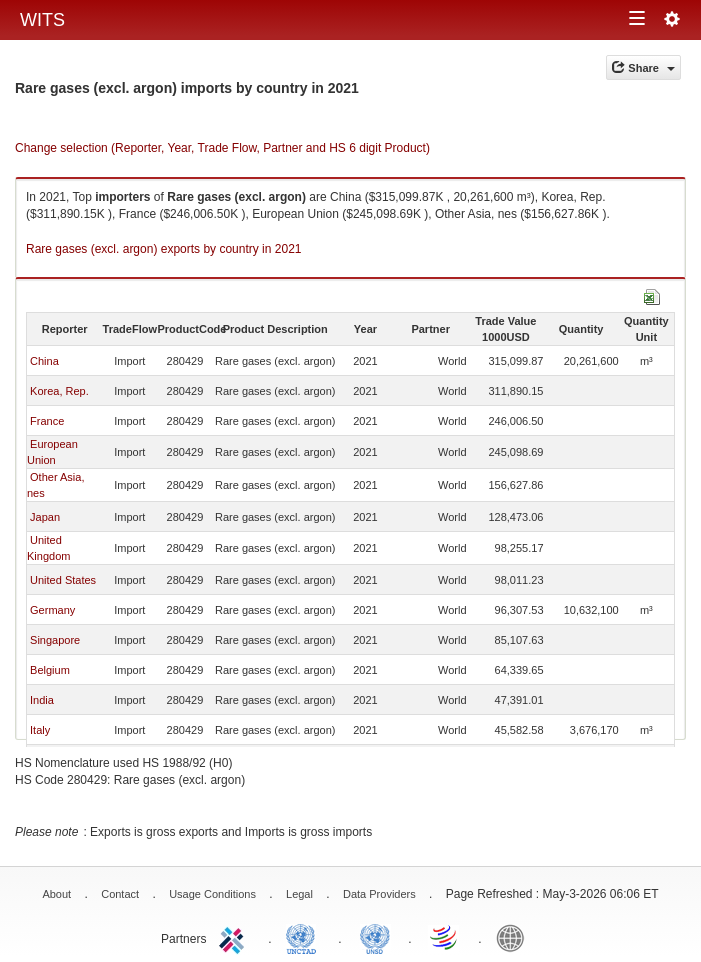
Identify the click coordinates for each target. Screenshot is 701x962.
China (44, 361)
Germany (52, 610)
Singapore (55, 640)
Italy (40, 730)
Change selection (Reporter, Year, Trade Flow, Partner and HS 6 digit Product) (222, 148)
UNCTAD (305, 937)
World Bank (515, 937)
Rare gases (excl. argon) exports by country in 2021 (163, 249)
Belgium (50, 670)
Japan (45, 517)
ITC (235, 937)
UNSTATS (375, 937)
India (42, 700)
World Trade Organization (445, 937)
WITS (42, 20)
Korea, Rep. (59, 391)
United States (63, 580)
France (47, 421)
